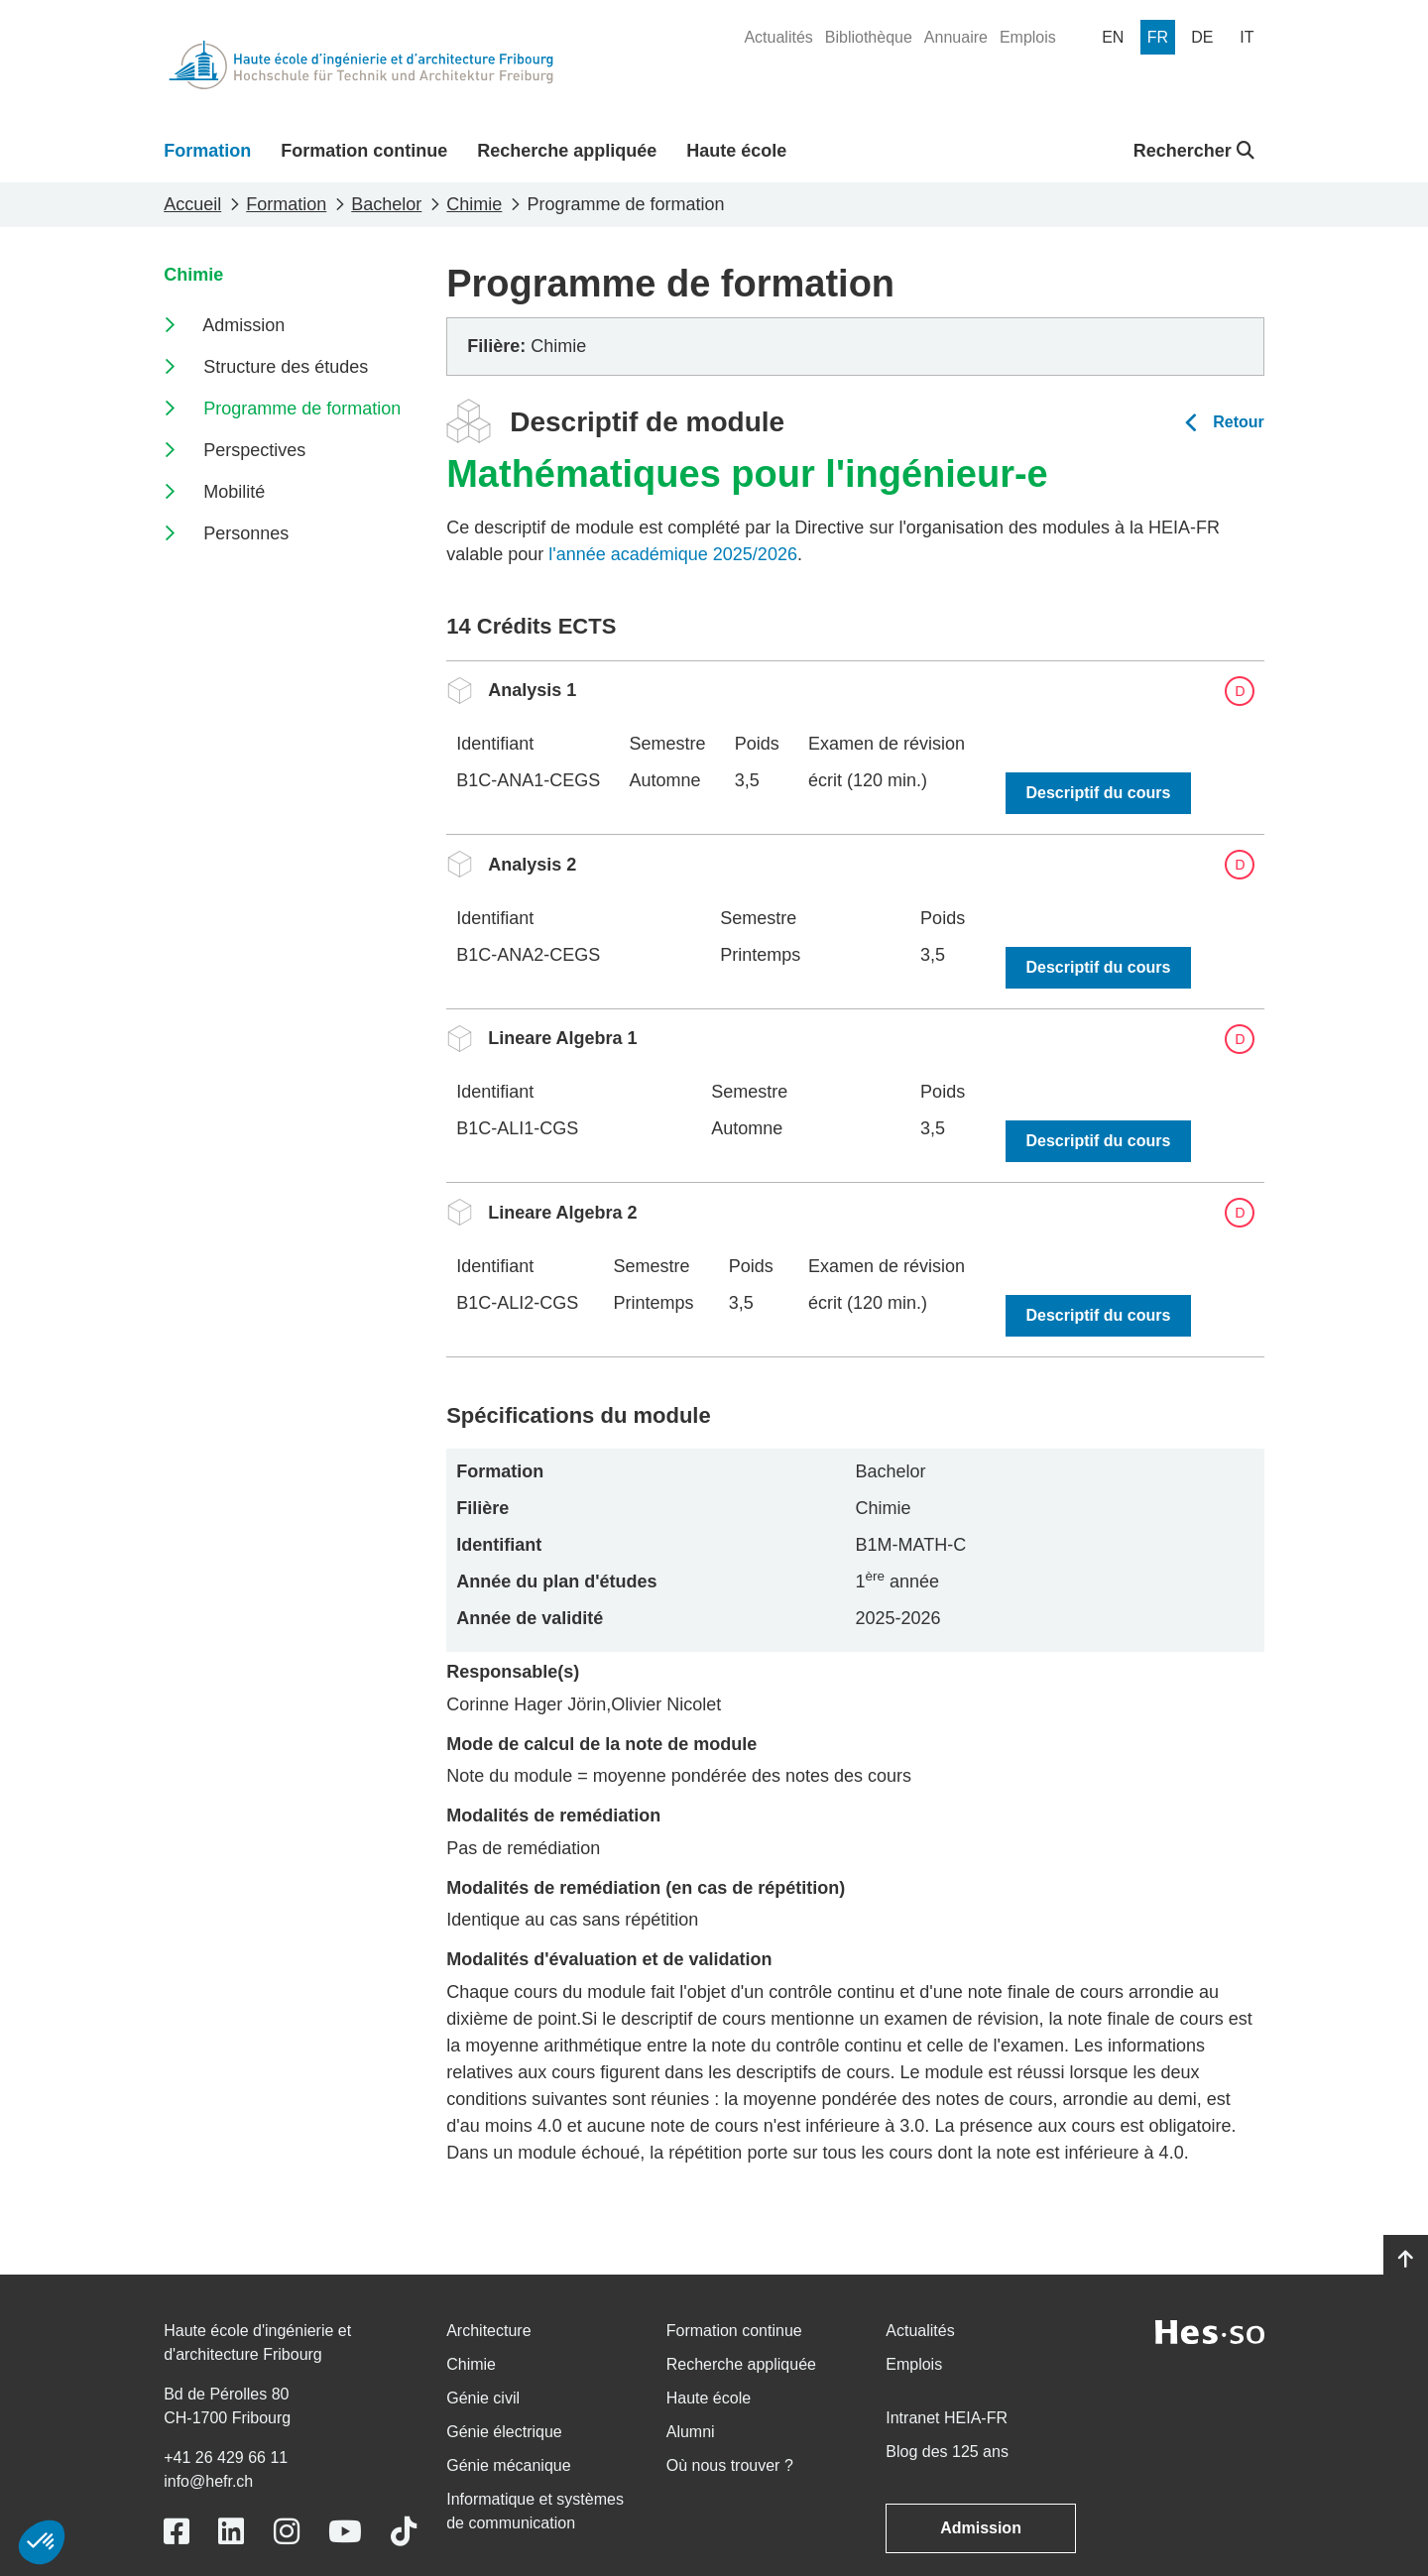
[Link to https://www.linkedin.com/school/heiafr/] (231, 2532)
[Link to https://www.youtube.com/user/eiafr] (345, 2532)
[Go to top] (1405, 2259)
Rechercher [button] (1193, 151)
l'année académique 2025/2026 (672, 554)
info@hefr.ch (208, 2481)
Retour (1238, 421)
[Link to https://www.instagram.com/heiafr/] (286, 2532)
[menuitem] (778, 38)
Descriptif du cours (1098, 792)
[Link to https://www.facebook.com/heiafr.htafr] (176, 2532)
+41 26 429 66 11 (226, 2457)
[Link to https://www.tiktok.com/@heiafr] (403, 2532)
